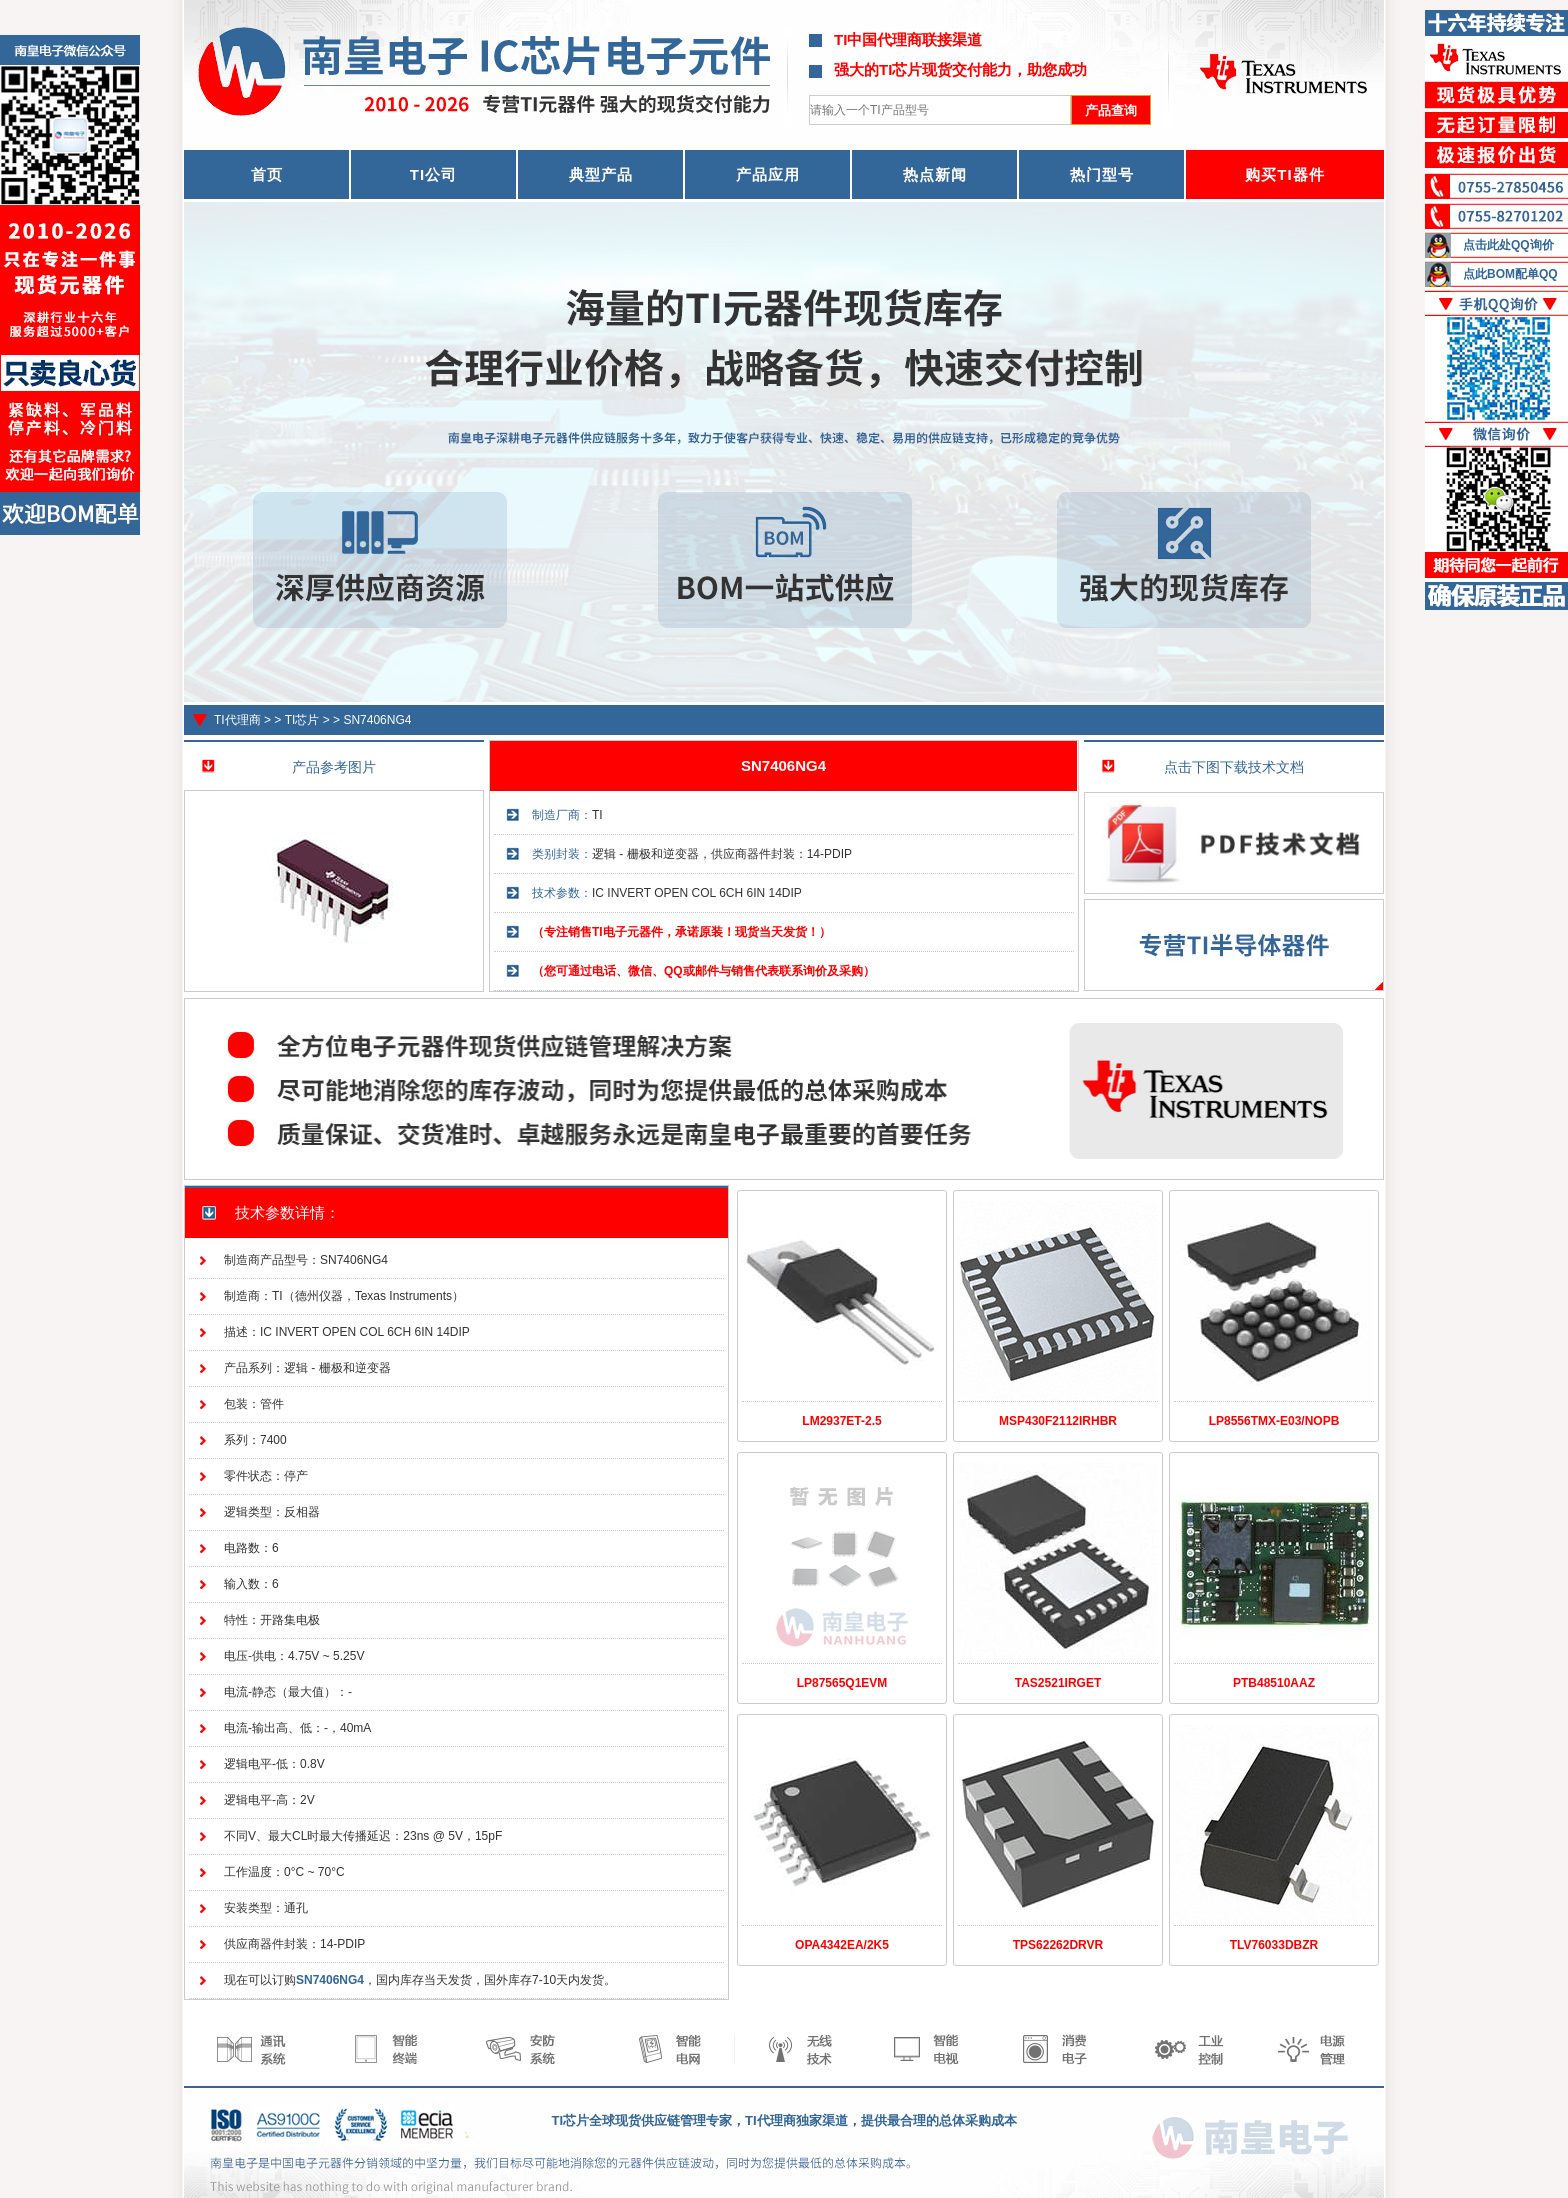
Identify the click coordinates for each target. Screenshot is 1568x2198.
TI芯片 (302, 720)
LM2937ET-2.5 (841, 1421)
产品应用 (768, 174)
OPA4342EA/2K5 (842, 1945)
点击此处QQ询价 (1508, 245)
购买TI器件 (1284, 174)
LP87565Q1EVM (842, 1683)
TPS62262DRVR (1058, 1945)
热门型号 (1102, 174)
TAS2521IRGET (1058, 1683)
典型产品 (601, 174)
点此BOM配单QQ (1510, 274)
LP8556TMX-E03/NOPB (1274, 1421)
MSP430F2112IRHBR (1058, 1421)
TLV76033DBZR (1274, 1945)
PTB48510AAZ (1274, 1683)
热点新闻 (935, 174)
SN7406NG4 (377, 720)
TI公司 (433, 174)
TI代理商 (237, 720)
